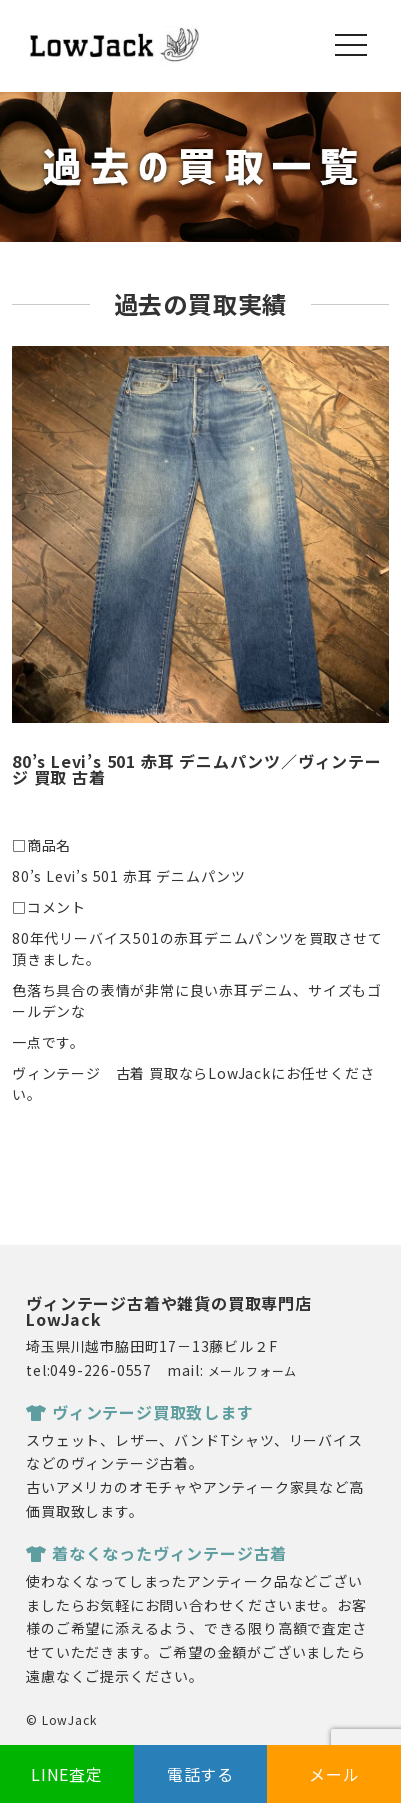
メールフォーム (253, 1370)
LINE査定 (67, 1774)
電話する (200, 1774)
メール (334, 1774)
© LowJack (61, 1719)
